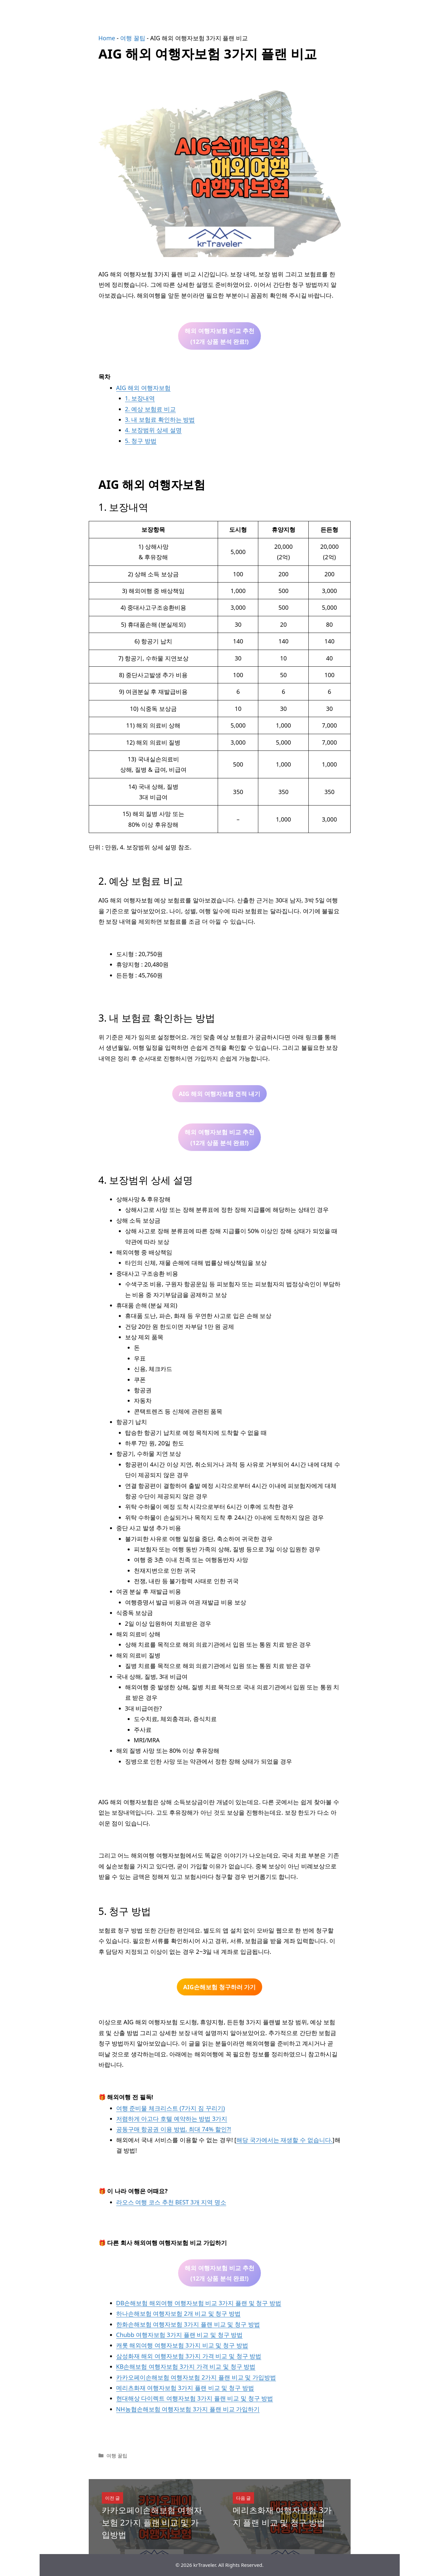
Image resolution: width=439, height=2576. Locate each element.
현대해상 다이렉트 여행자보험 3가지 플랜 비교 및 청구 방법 (194, 2398)
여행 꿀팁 (132, 38)
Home (107, 38)
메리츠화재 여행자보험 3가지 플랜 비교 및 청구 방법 (185, 2388)
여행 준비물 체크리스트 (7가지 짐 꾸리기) (170, 2108)
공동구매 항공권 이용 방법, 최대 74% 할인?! (173, 2129)
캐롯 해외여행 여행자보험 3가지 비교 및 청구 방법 (182, 2345)
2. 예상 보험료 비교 (150, 409)
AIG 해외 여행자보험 (143, 388)
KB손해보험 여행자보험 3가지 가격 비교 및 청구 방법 (186, 2366)
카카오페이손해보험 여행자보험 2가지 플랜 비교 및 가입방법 (196, 2377)
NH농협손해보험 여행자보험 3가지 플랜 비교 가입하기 (188, 2409)
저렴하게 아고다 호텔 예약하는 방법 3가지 (172, 2118)
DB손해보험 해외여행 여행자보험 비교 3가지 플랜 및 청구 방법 (199, 2303)
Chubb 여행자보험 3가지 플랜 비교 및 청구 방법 (179, 2335)
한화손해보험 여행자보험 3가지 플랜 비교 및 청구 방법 (188, 2324)
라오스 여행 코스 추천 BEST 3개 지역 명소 (171, 2202)
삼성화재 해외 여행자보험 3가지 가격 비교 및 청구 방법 (189, 2356)
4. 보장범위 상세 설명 (153, 430)
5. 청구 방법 (140, 441)
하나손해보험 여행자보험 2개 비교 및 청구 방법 (178, 2313)
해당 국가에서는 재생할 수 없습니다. (284, 2140)
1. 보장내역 (140, 398)
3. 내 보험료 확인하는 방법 (160, 419)
